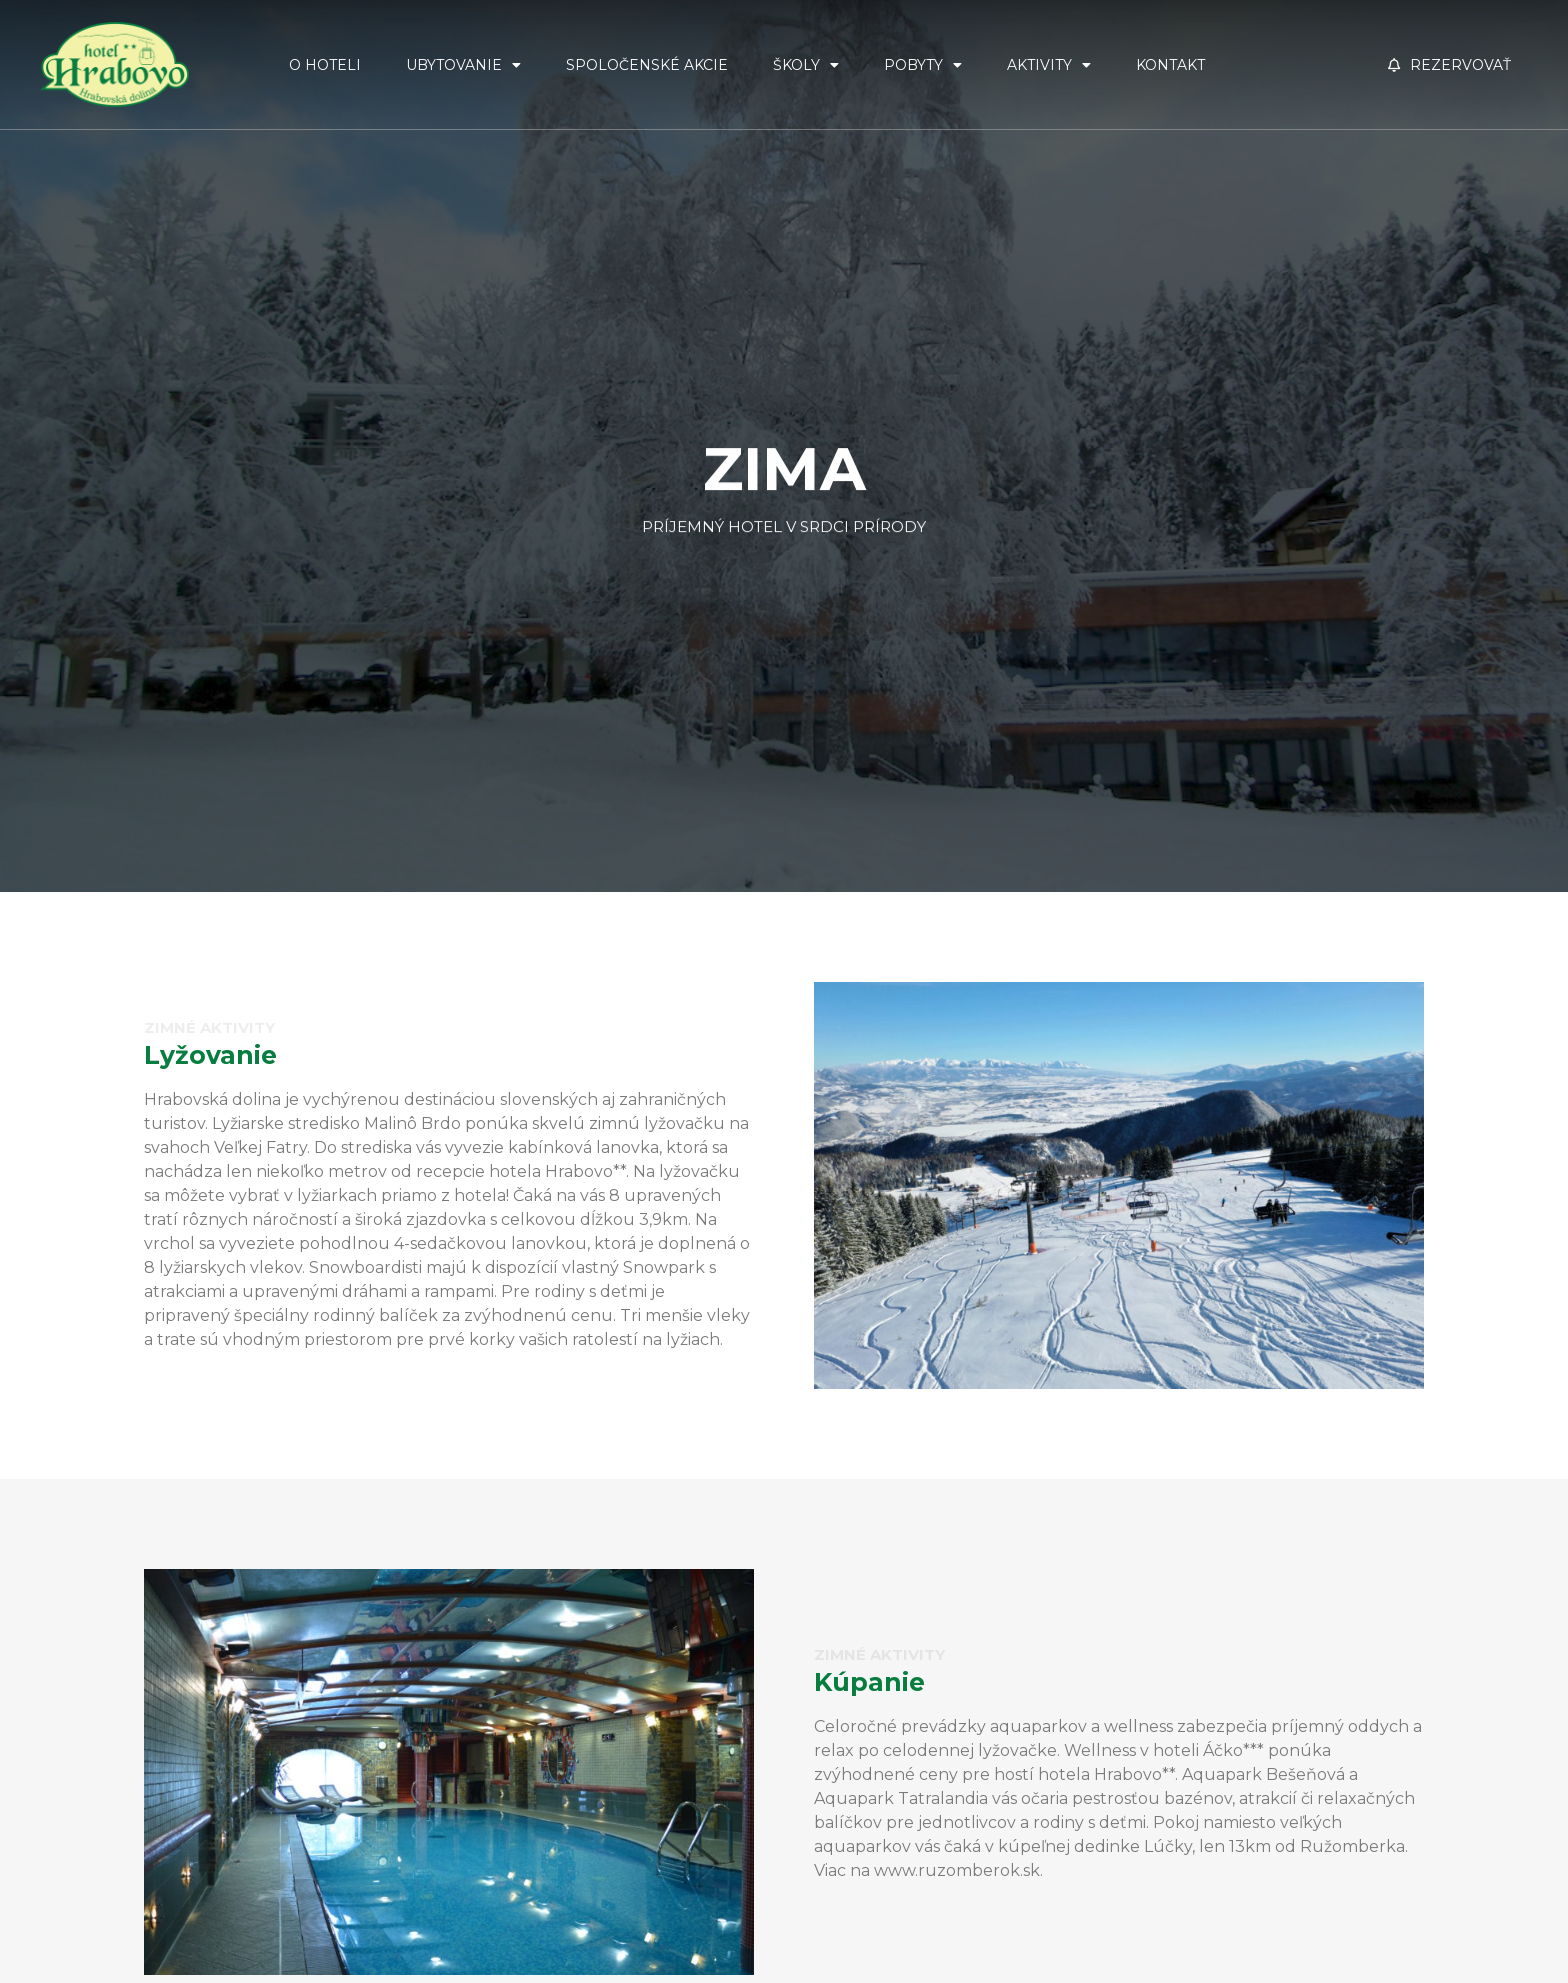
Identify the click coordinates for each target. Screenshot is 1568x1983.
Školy (806, 65)
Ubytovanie (463, 65)
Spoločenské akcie (647, 65)
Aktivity (1049, 65)
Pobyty (923, 65)
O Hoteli (325, 65)
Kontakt (1170, 65)
